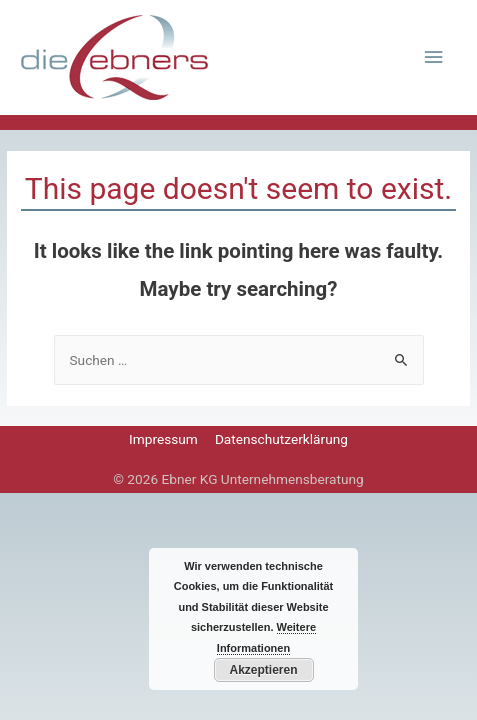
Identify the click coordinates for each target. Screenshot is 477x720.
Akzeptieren (263, 670)
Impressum (163, 439)
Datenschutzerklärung (281, 439)
